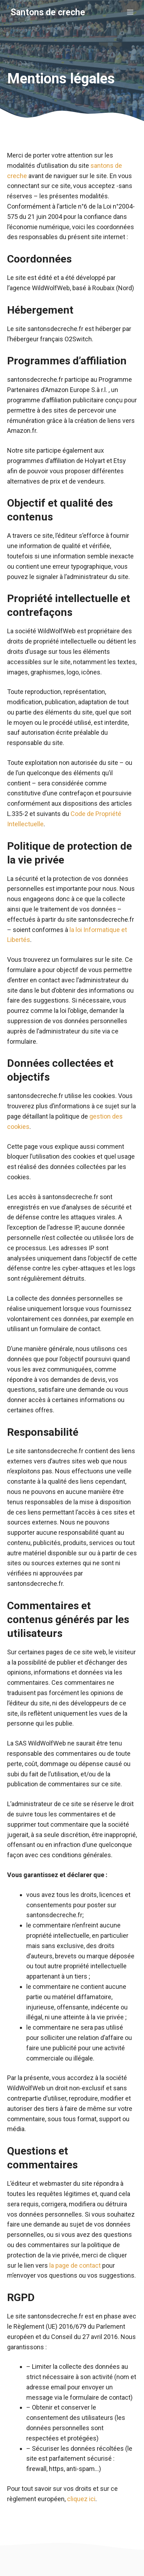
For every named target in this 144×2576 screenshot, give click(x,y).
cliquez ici (81, 2499)
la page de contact (75, 2265)
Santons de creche (48, 12)
